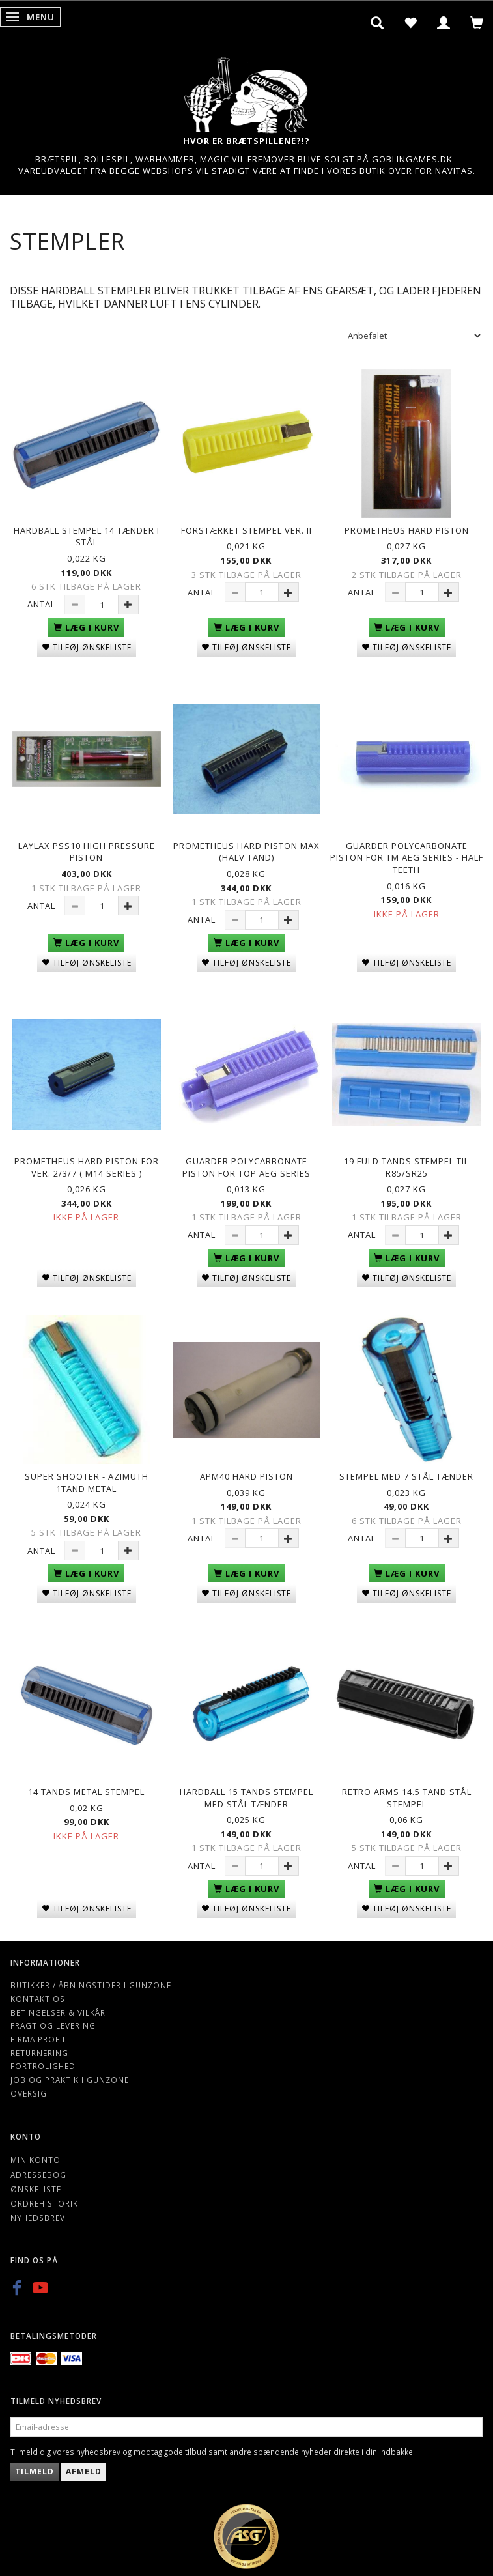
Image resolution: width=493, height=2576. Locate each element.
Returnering (39, 2053)
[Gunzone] (247, 91)
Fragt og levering (53, 2025)
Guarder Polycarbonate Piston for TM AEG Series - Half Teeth (406, 858)
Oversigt (31, 2093)
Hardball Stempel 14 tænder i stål (87, 536)
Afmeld (84, 2471)
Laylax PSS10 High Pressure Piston (86, 852)
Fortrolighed (43, 2066)
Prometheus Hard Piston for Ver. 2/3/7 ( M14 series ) (86, 1167)
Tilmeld (34, 2471)
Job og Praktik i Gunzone (69, 2079)
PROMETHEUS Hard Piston (407, 530)
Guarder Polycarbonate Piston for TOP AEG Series (246, 1167)
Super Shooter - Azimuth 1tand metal (86, 1482)
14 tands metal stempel (86, 1791)
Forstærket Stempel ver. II (246, 530)
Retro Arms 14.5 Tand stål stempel (407, 1798)
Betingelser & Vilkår (58, 2012)
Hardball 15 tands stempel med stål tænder (246, 1798)
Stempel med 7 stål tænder (406, 1476)
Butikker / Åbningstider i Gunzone (90, 1985)
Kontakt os (37, 1999)
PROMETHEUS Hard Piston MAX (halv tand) (246, 852)
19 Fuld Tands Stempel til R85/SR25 (406, 1167)
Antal (42, 604)
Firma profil (38, 2039)
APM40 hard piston (246, 1476)
